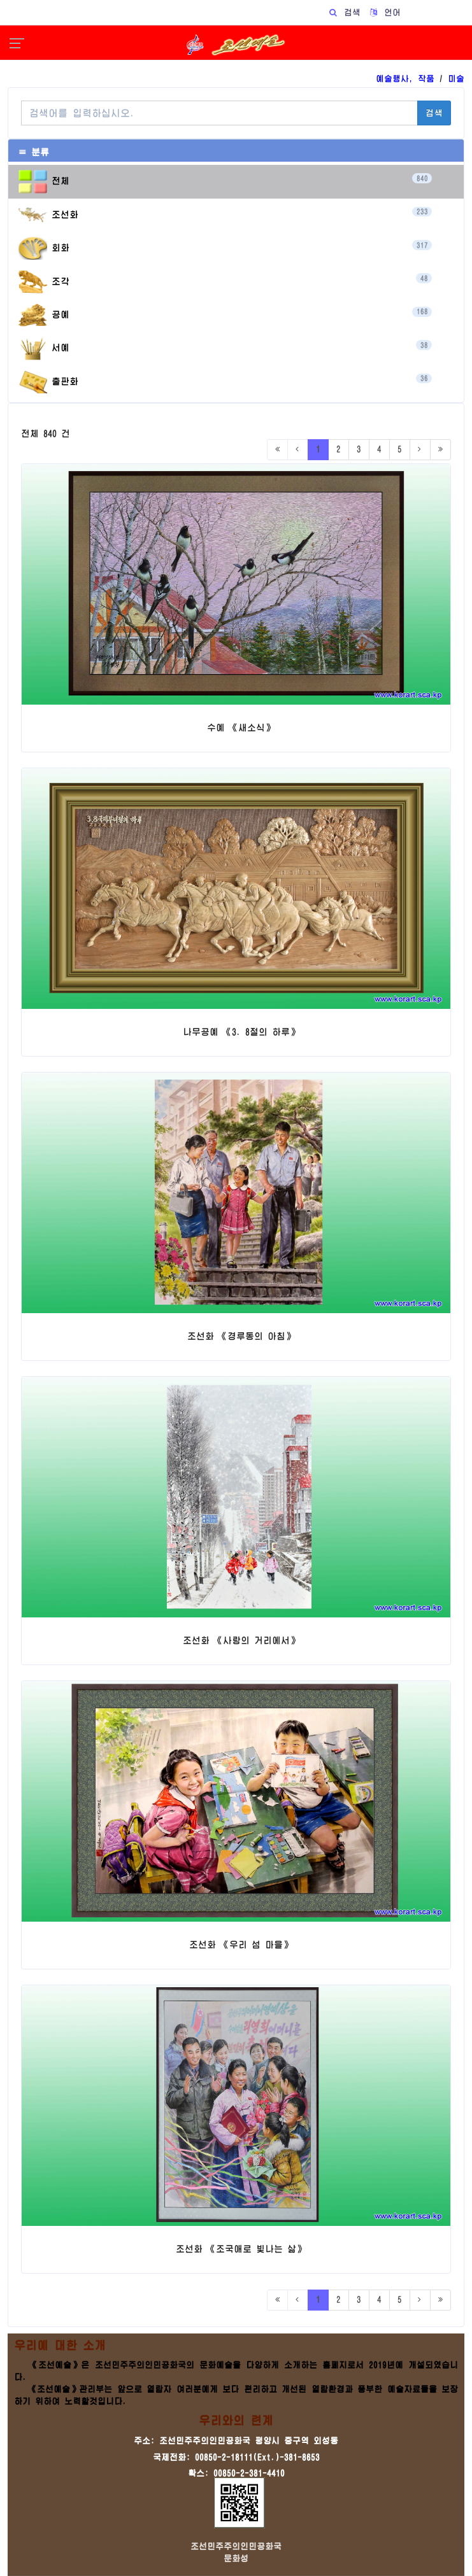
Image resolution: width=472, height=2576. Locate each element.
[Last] (440, 449)
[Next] (420, 449)
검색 (434, 113)
